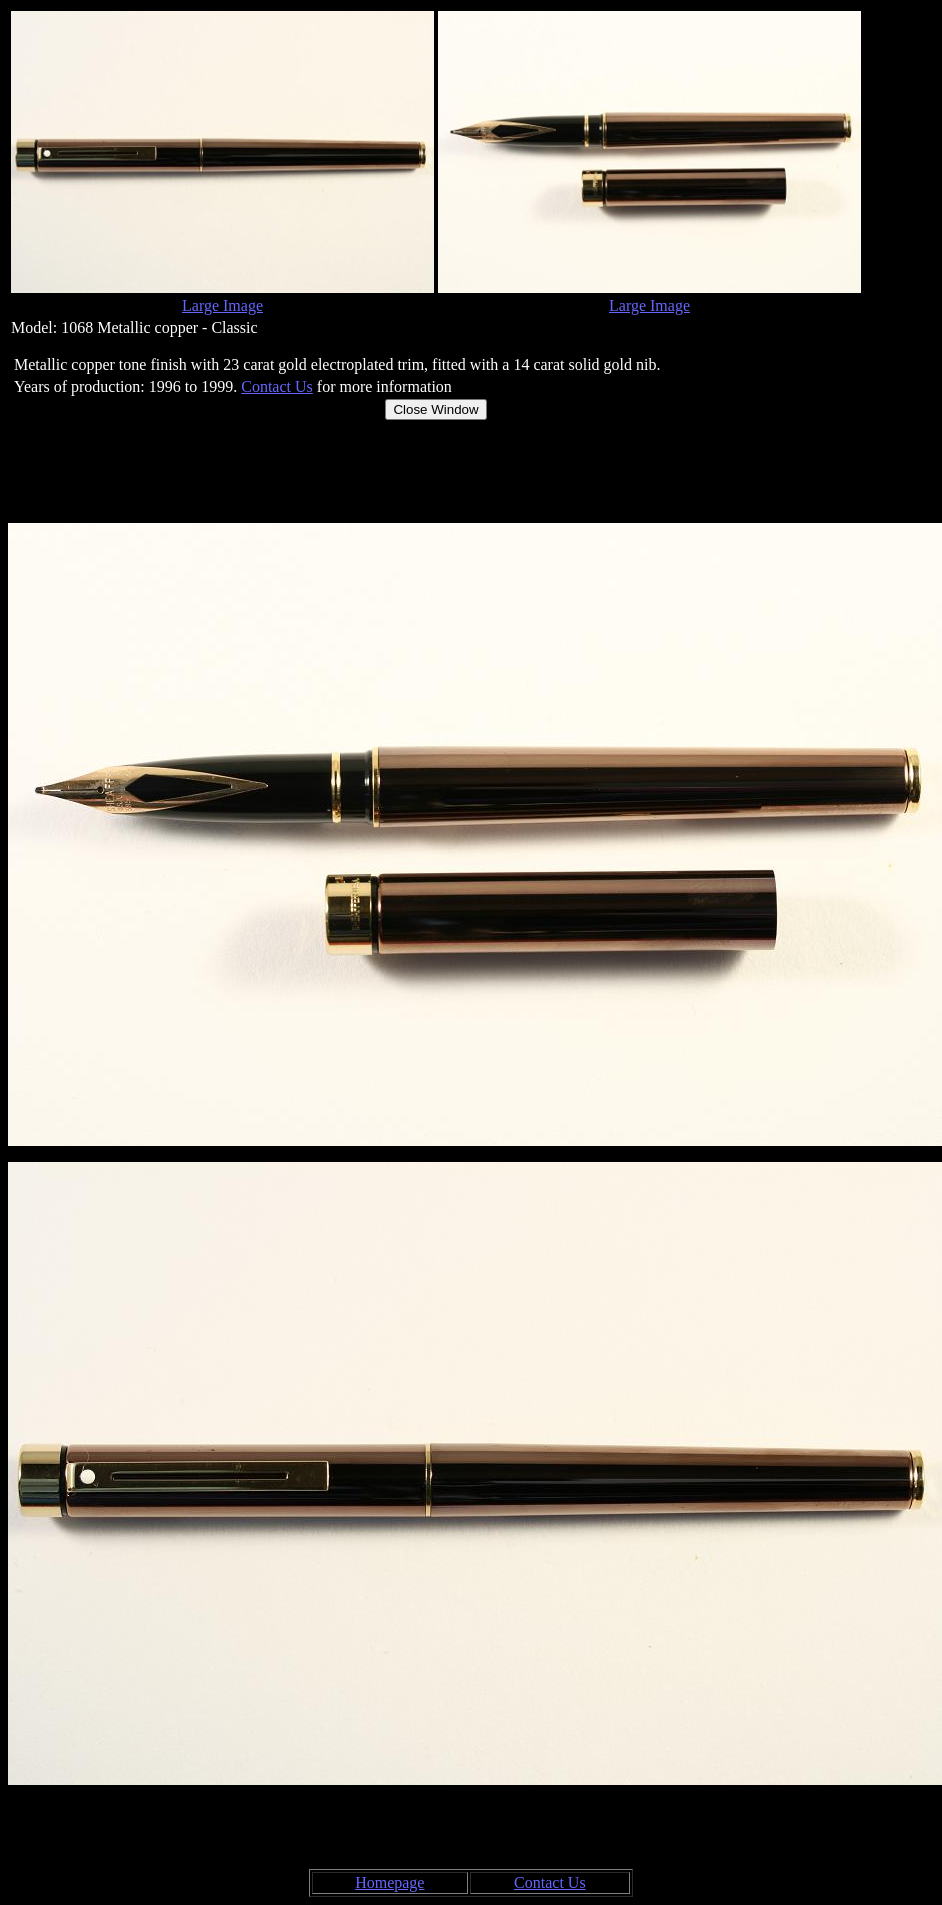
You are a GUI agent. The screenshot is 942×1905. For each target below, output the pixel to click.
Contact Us (277, 386)
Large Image (222, 305)
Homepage (389, 1882)
